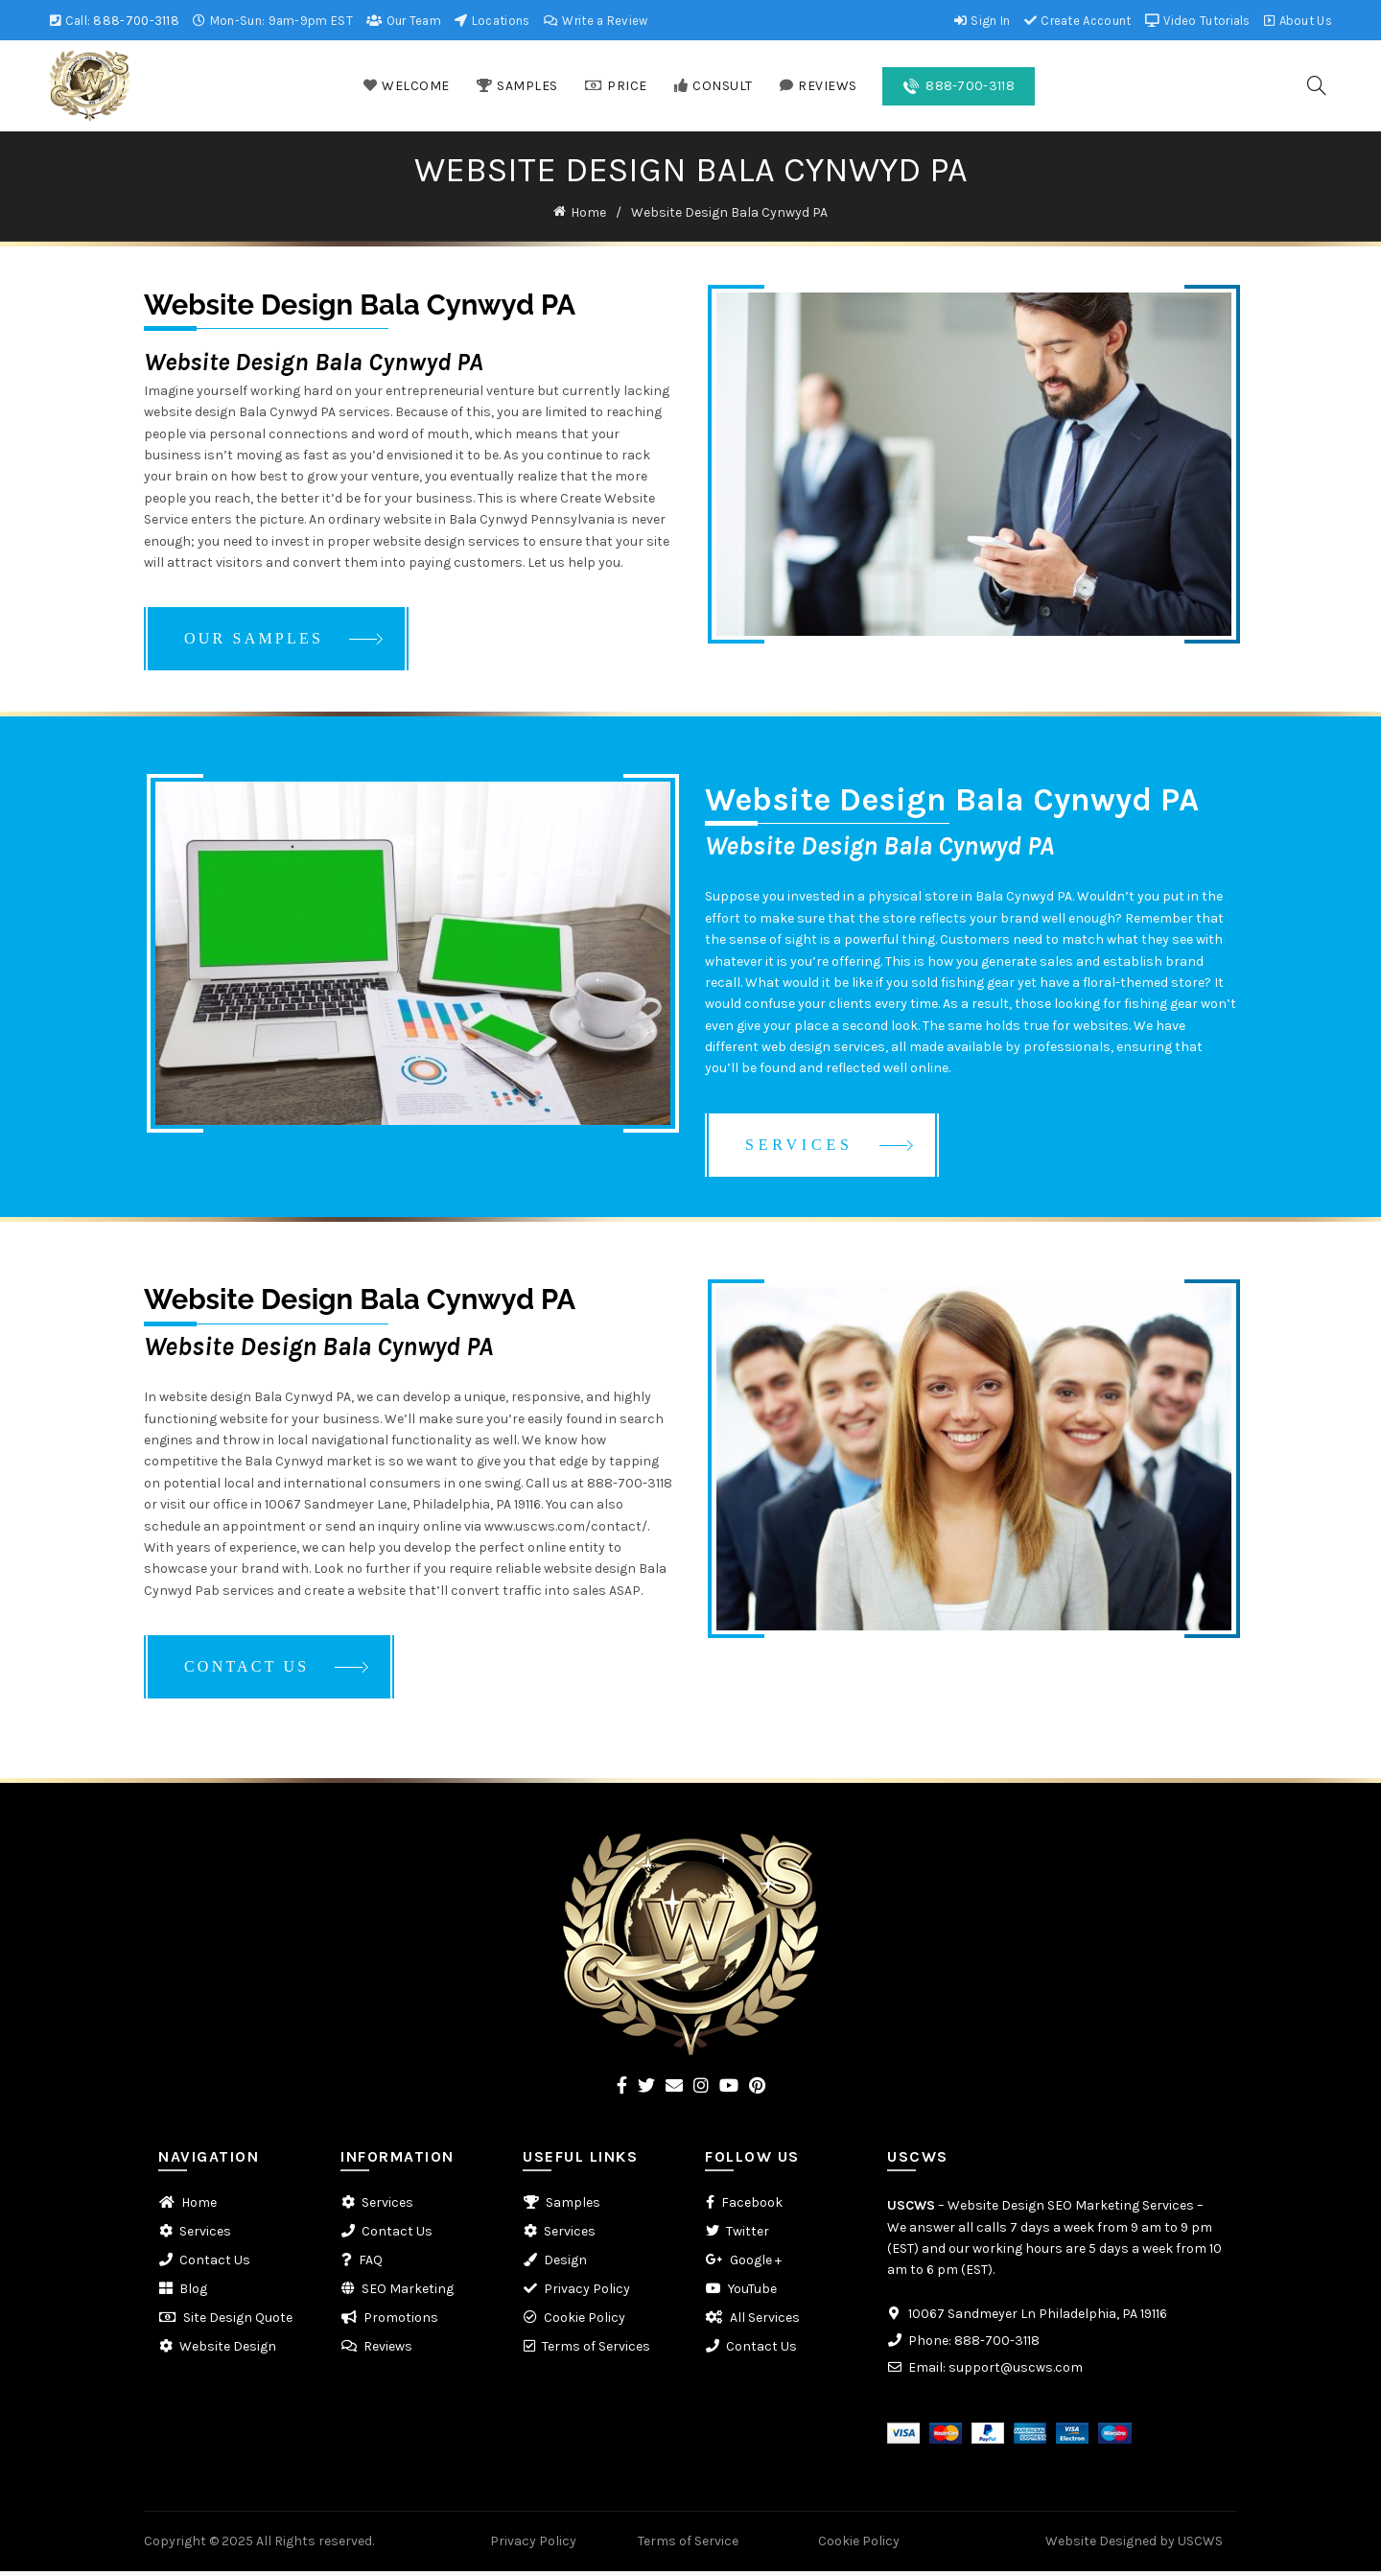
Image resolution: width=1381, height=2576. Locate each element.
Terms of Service (688, 2545)
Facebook (752, 2207)
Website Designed (1101, 2545)
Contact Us (214, 2265)
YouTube (752, 2293)
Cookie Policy (584, 2322)
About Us (1297, 20)
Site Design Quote (238, 2322)
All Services (765, 2322)
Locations (491, 20)
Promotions (400, 2322)
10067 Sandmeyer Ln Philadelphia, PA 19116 (1037, 2317)
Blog (193, 2293)
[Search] (1316, 85)
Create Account (1077, 20)
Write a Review (595, 20)
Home (588, 210)
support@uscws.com (1015, 2371)
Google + (756, 2265)
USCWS (911, 2210)
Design (565, 2265)
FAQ (371, 2265)
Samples (573, 2207)
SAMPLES (517, 86)
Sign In (982, 20)
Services (205, 2236)
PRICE (615, 86)
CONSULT (713, 86)
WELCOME (406, 86)
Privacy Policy (587, 2293)
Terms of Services (596, 2351)
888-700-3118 (136, 20)
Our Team (403, 20)
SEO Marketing (408, 2293)
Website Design (227, 2351)
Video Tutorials (1197, 20)
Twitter (747, 2236)
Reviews (387, 2351)
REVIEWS (818, 86)
